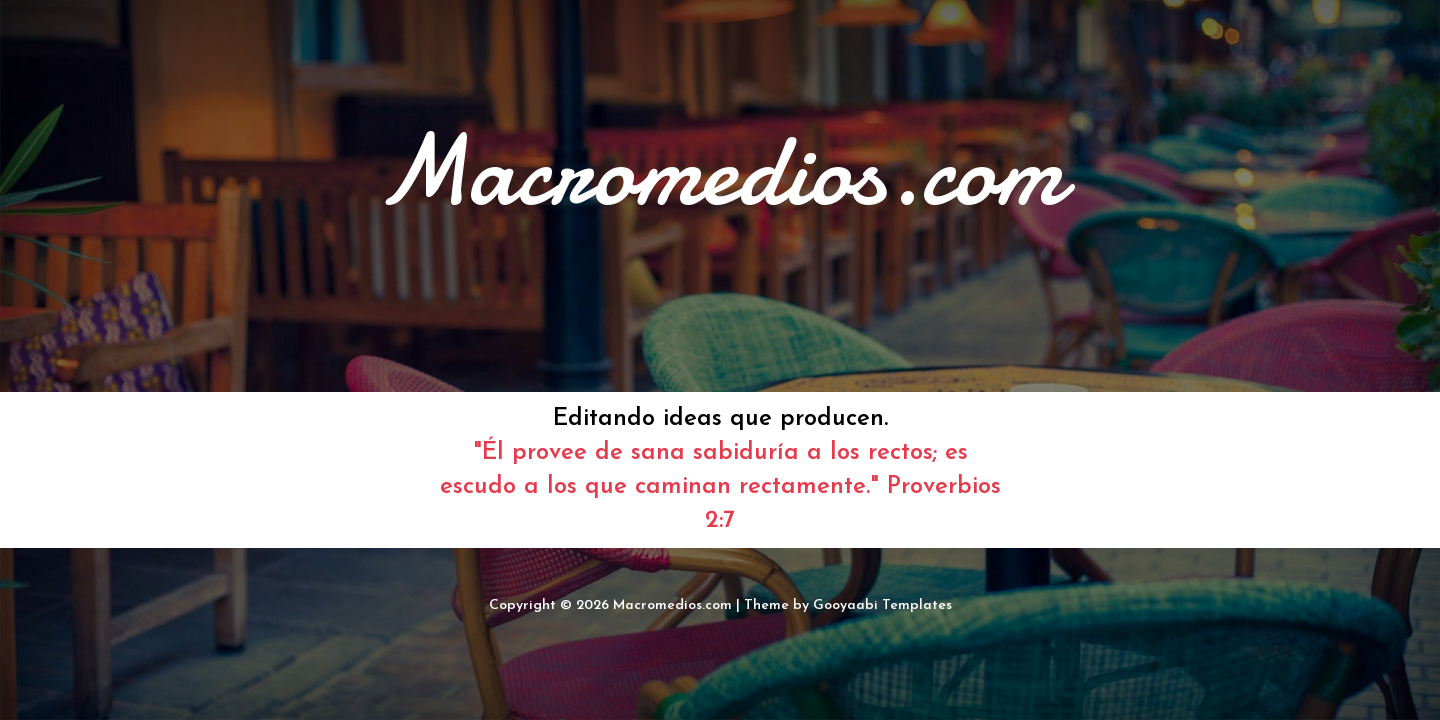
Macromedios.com (672, 605)
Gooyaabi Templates (882, 605)
